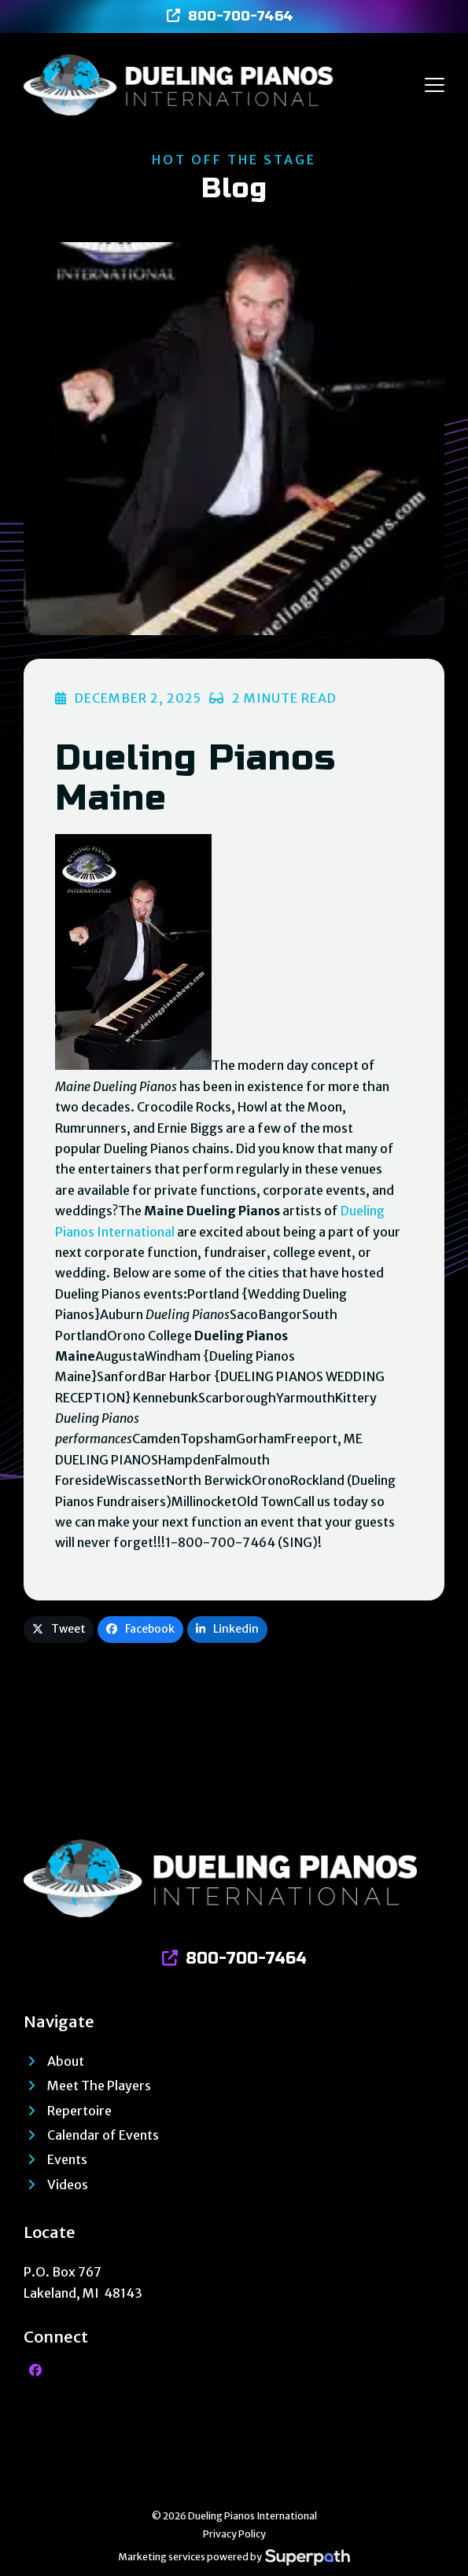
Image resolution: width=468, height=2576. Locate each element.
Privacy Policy (234, 2534)
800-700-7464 (240, 16)
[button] (434, 85)
